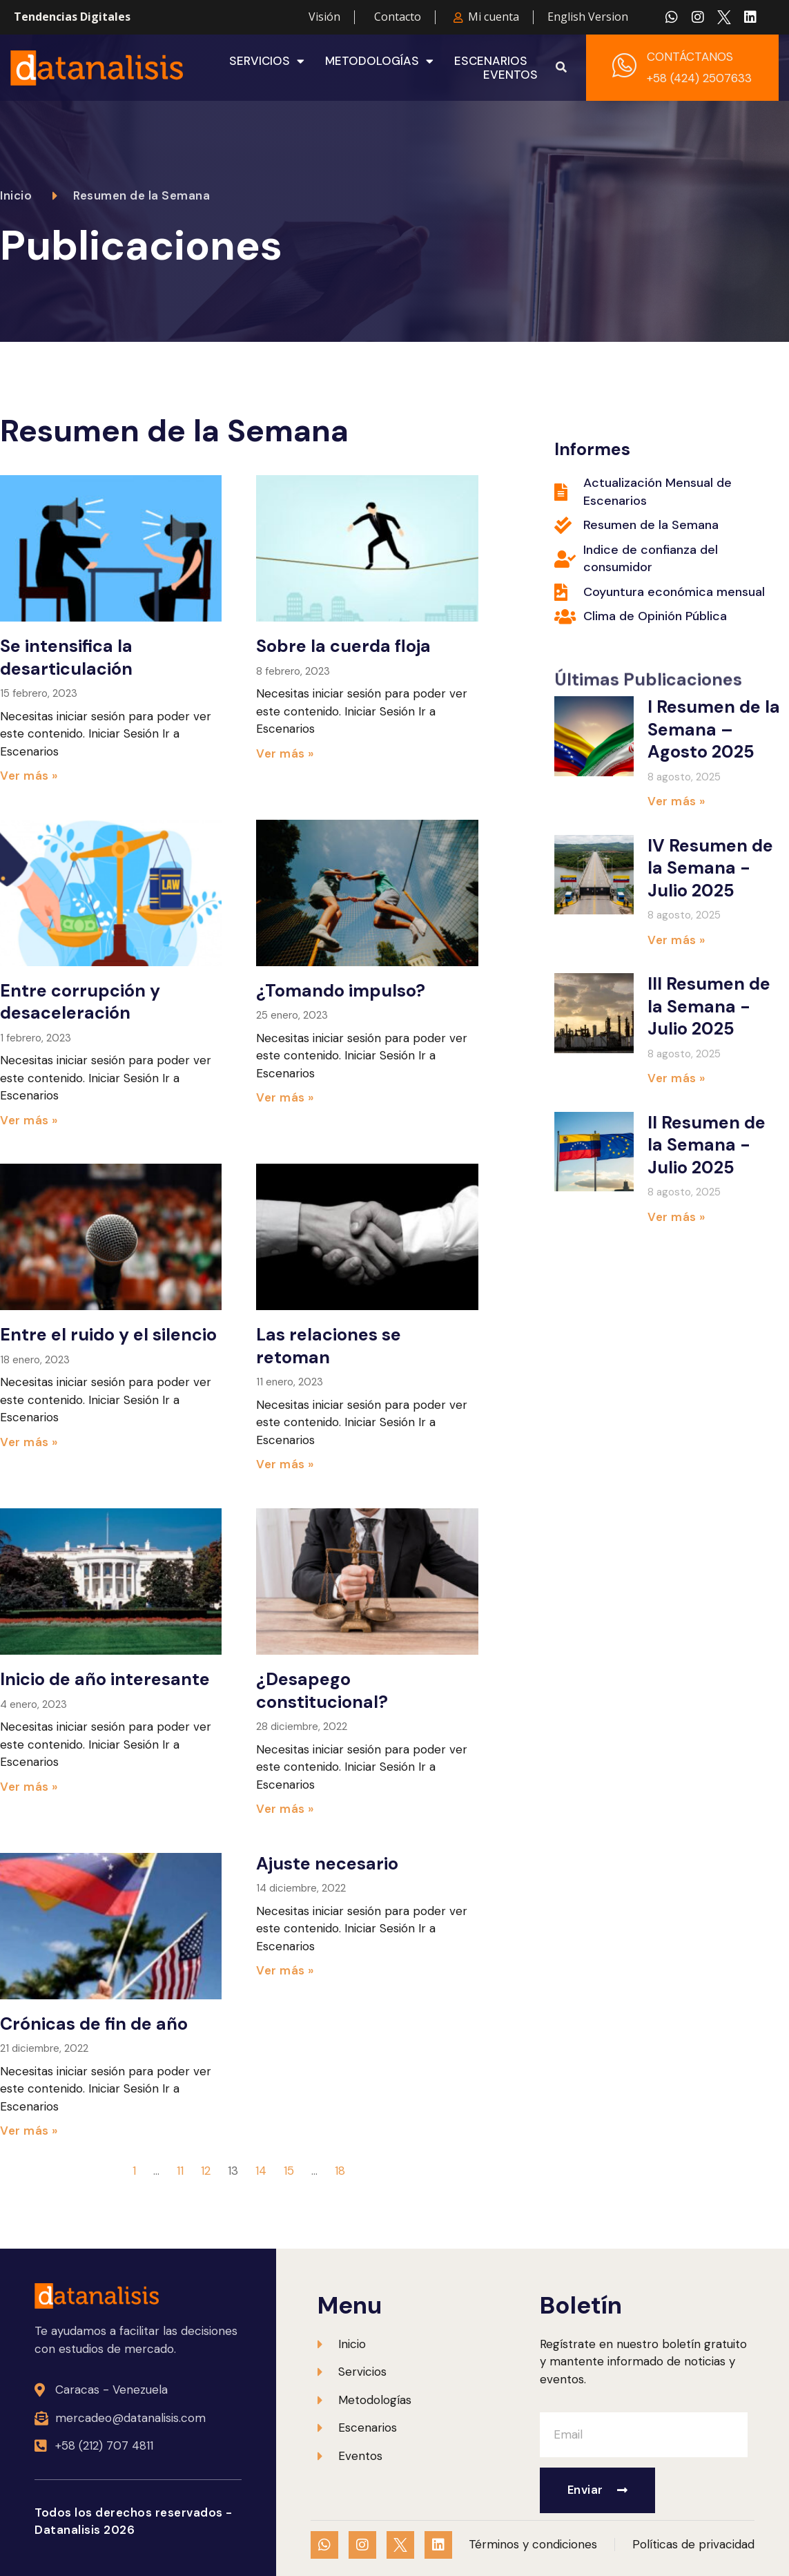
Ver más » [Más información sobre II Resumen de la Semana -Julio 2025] (676, 1216)
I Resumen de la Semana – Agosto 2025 (713, 729)
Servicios (266, 61)
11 (180, 2170)
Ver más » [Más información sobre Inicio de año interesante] (29, 1786)
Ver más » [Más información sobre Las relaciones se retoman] (285, 1464)
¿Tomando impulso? (340, 990)
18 (340, 2170)
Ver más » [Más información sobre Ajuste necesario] (285, 1970)
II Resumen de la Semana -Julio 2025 (706, 1145)
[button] (561, 68)
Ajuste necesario (327, 1863)
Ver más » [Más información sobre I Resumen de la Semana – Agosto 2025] (676, 801)
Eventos (510, 74)
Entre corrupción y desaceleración (80, 1002)
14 (260, 2170)
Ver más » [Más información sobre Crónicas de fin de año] (29, 2130)
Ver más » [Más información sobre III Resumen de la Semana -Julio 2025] (676, 1078)
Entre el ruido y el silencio (108, 1334)
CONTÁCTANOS (690, 56)
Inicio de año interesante (105, 1679)
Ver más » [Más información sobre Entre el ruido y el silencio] (29, 1442)
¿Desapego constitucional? (322, 1690)
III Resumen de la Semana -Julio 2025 (708, 1006)
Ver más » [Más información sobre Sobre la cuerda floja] (285, 753)
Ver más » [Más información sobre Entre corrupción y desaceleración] (29, 1120)
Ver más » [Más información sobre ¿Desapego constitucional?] (285, 1808)
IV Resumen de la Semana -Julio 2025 (710, 868)
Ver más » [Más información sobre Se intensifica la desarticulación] (29, 775)
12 (206, 2170)
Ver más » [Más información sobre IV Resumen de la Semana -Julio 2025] (676, 940)
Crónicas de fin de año (94, 2023)
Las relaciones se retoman (328, 1346)
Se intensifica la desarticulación (66, 657)
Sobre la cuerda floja (343, 646)
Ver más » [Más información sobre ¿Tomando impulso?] (285, 1097)
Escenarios (490, 61)
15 (289, 2170)
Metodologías (379, 61)
